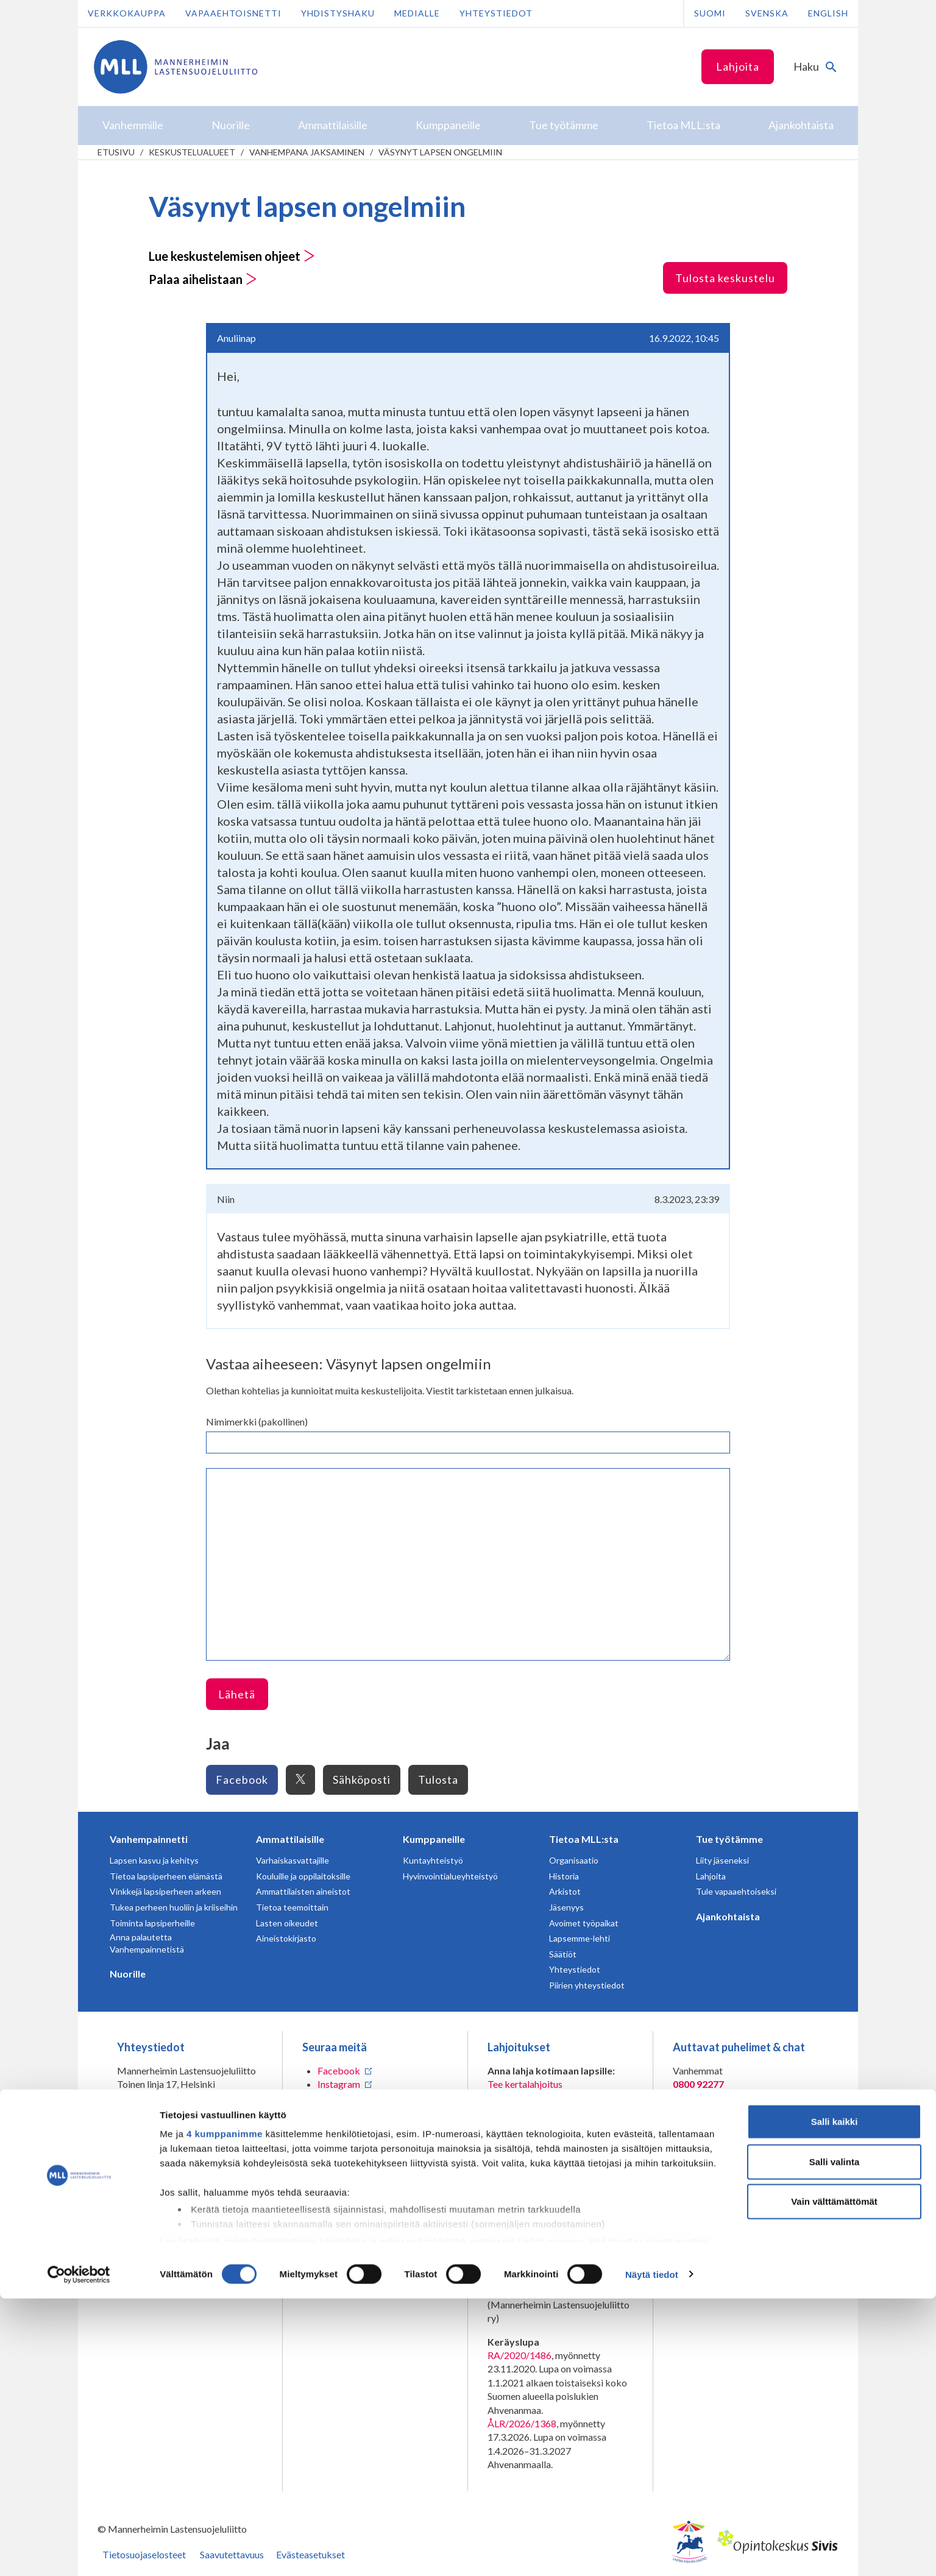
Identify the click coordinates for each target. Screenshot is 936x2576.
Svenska (767, 13)
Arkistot (565, 1891)
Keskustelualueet (192, 152)
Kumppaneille (434, 1839)
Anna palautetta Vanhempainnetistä (147, 1943)
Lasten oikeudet (287, 1923)
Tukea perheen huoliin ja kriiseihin (174, 1907)
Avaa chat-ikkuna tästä (720, 2195)
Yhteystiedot (496, 13)
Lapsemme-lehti (579, 1938)
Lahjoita (737, 66)
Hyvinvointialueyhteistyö (450, 1876)
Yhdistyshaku (338, 13)
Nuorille (128, 1973)
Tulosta (438, 1779)
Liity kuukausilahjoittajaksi (543, 2098)
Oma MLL (178, 2191)
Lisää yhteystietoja (156, 2145)
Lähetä (236, 1694)
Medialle (417, 13)
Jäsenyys (566, 1907)
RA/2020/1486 (519, 2355)
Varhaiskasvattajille (292, 1860)
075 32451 (149, 2121)
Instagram (338, 2084)
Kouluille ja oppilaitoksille (303, 1876)
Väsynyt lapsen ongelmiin (440, 152)
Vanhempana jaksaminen (306, 152)
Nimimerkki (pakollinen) (257, 1421)
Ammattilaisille (290, 1839)
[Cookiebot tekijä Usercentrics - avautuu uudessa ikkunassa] (79, 2552)
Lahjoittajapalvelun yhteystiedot (184, 2168)
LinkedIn (335, 2098)
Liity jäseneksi (722, 1860)
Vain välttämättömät (834, 2479)
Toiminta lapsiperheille (152, 1923)
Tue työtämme (729, 1839)
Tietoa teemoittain (292, 1907)
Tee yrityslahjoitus (526, 2111)
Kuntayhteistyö (433, 1860)
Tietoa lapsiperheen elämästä (166, 1876)
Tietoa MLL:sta (584, 1839)
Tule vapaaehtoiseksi (736, 1891)
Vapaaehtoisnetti (233, 13)
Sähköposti (362, 1779)
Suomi (710, 13)
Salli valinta (834, 2439)
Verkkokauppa (127, 13)
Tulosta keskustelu (725, 278)
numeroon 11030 (523, 2240)
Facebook (242, 1779)
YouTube (336, 2125)
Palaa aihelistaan (203, 279)
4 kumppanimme (224, 2412)
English (828, 13)
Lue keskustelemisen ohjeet (232, 256)
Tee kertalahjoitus (525, 2084)
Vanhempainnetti (149, 1839)
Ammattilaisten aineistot (303, 1891)
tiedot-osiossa (550, 2518)
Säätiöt (562, 1954)
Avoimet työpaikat (584, 1923)
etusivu (116, 152)
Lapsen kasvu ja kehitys (154, 1860)
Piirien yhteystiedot (587, 1985)
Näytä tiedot (651, 2552)
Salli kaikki (834, 2399)
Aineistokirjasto (286, 1938)
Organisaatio (573, 1860)
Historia (564, 1876)
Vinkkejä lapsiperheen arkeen (165, 1891)
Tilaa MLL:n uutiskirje (347, 2148)
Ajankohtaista (728, 1916)
